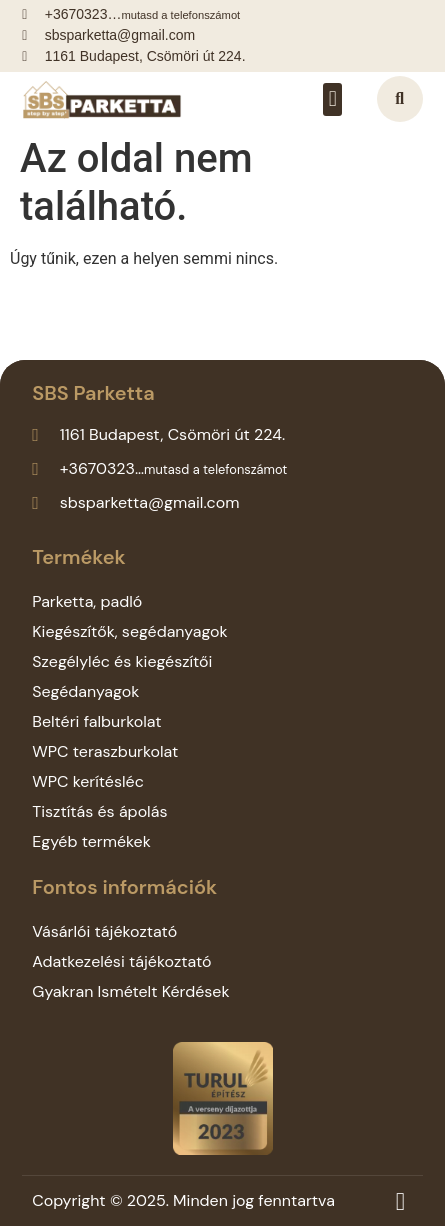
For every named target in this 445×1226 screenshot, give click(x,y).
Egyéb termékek (91, 841)
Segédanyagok (85, 691)
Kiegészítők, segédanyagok (129, 631)
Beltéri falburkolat (96, 721)
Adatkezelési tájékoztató (121, 961)
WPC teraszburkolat (105, 751)
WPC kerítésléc (88, 781)
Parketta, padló (87, 601)
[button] (332, 99)
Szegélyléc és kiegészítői (122, 661)
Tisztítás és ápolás (99, 811)
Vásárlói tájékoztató (104, 931)
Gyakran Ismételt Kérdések (130, 991)
